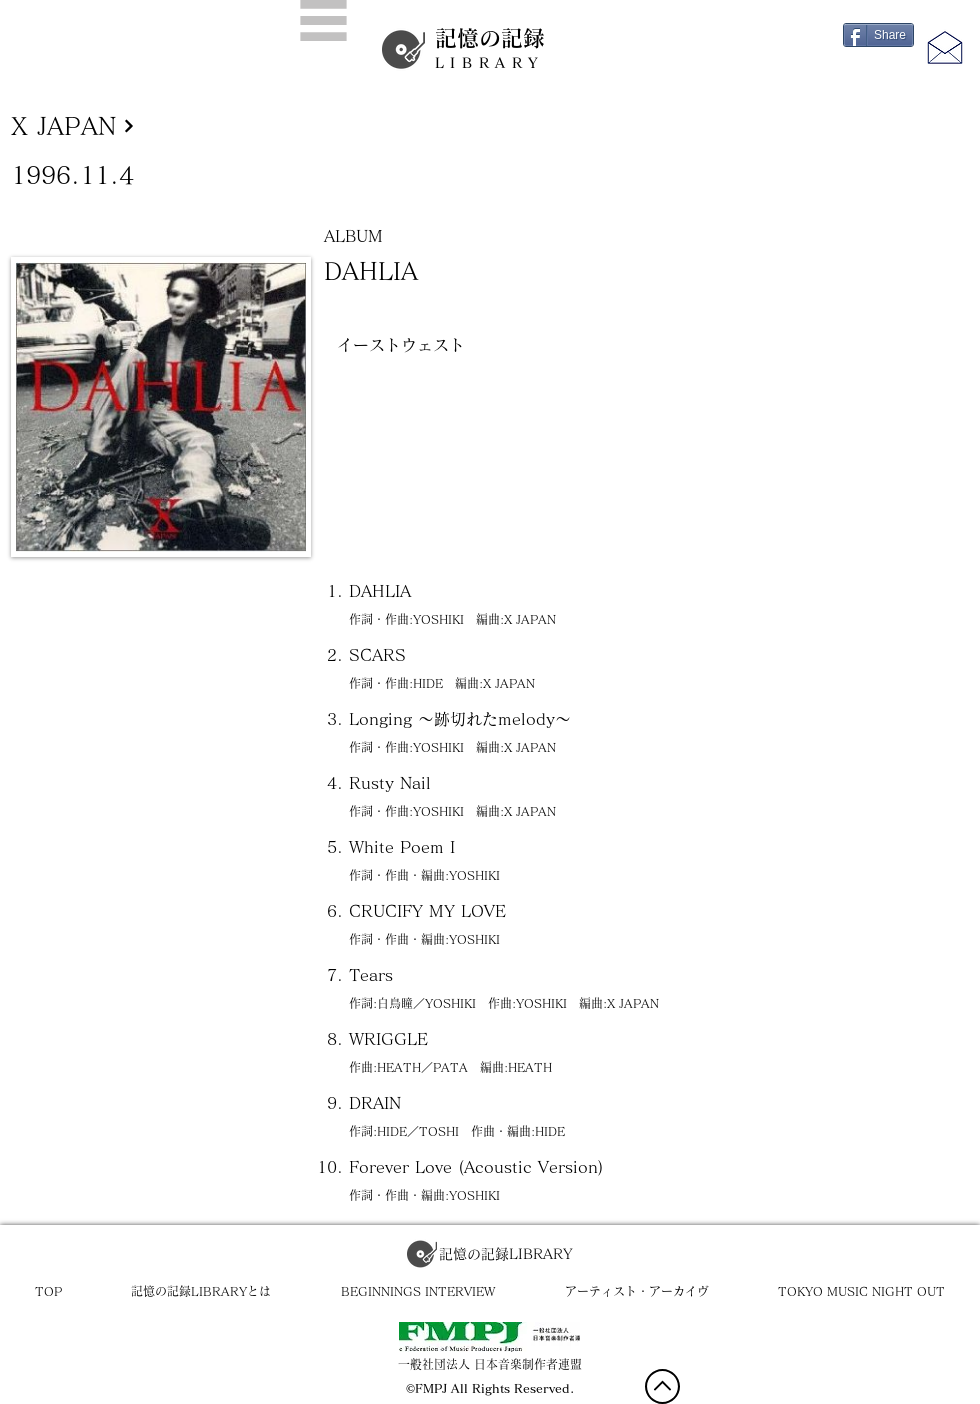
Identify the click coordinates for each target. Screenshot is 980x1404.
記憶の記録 (490, 49)
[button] (323, 20)
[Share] (878, 35)
